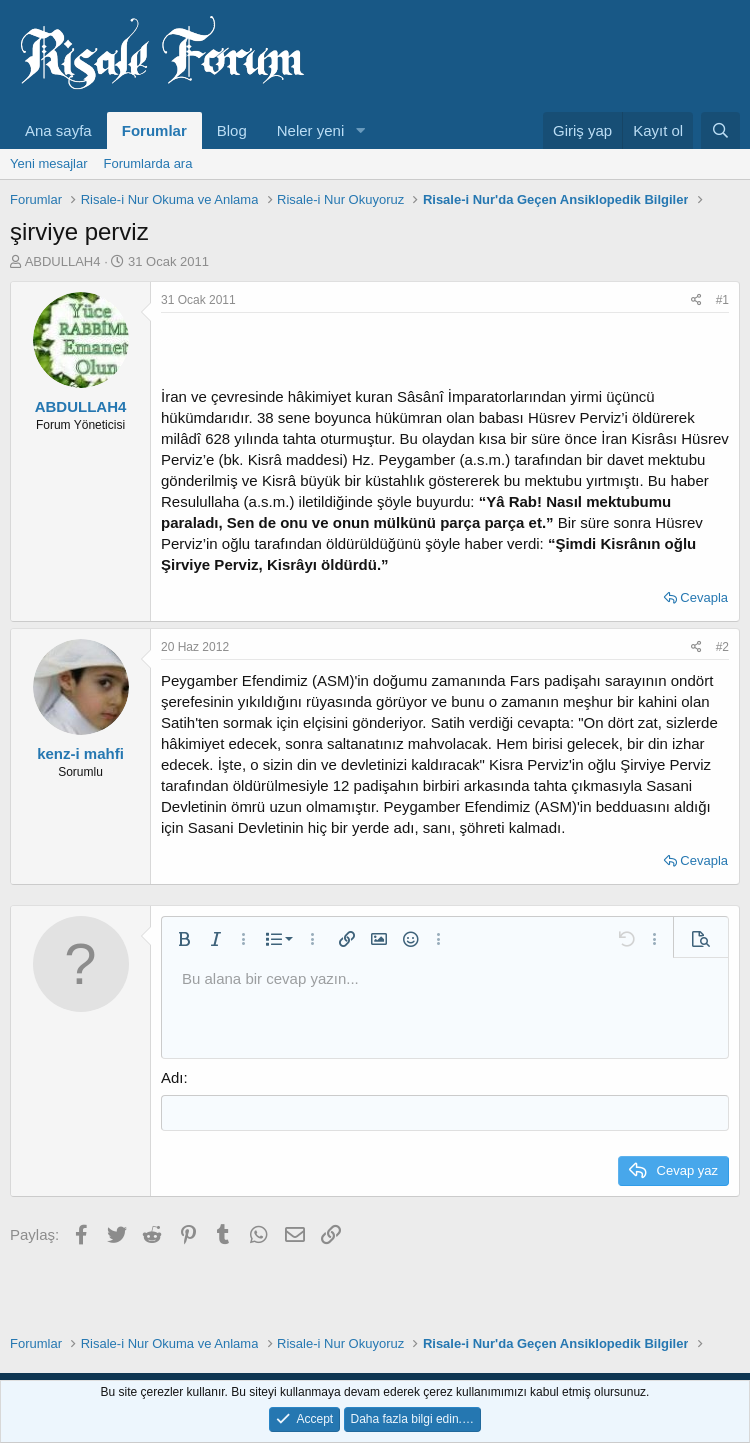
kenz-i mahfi (80, 753)
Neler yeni (311, 130)
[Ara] (720, 130)
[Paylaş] (696, 300)
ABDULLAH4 (63, 261)
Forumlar (154, 130)
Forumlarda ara (148, 163)
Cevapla (704, 597)
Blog (232, 130)
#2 (722, 647)
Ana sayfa (58, 130)
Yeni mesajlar (49, 163)
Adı (172, 1077)
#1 (722, 300)
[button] (360, 130)
